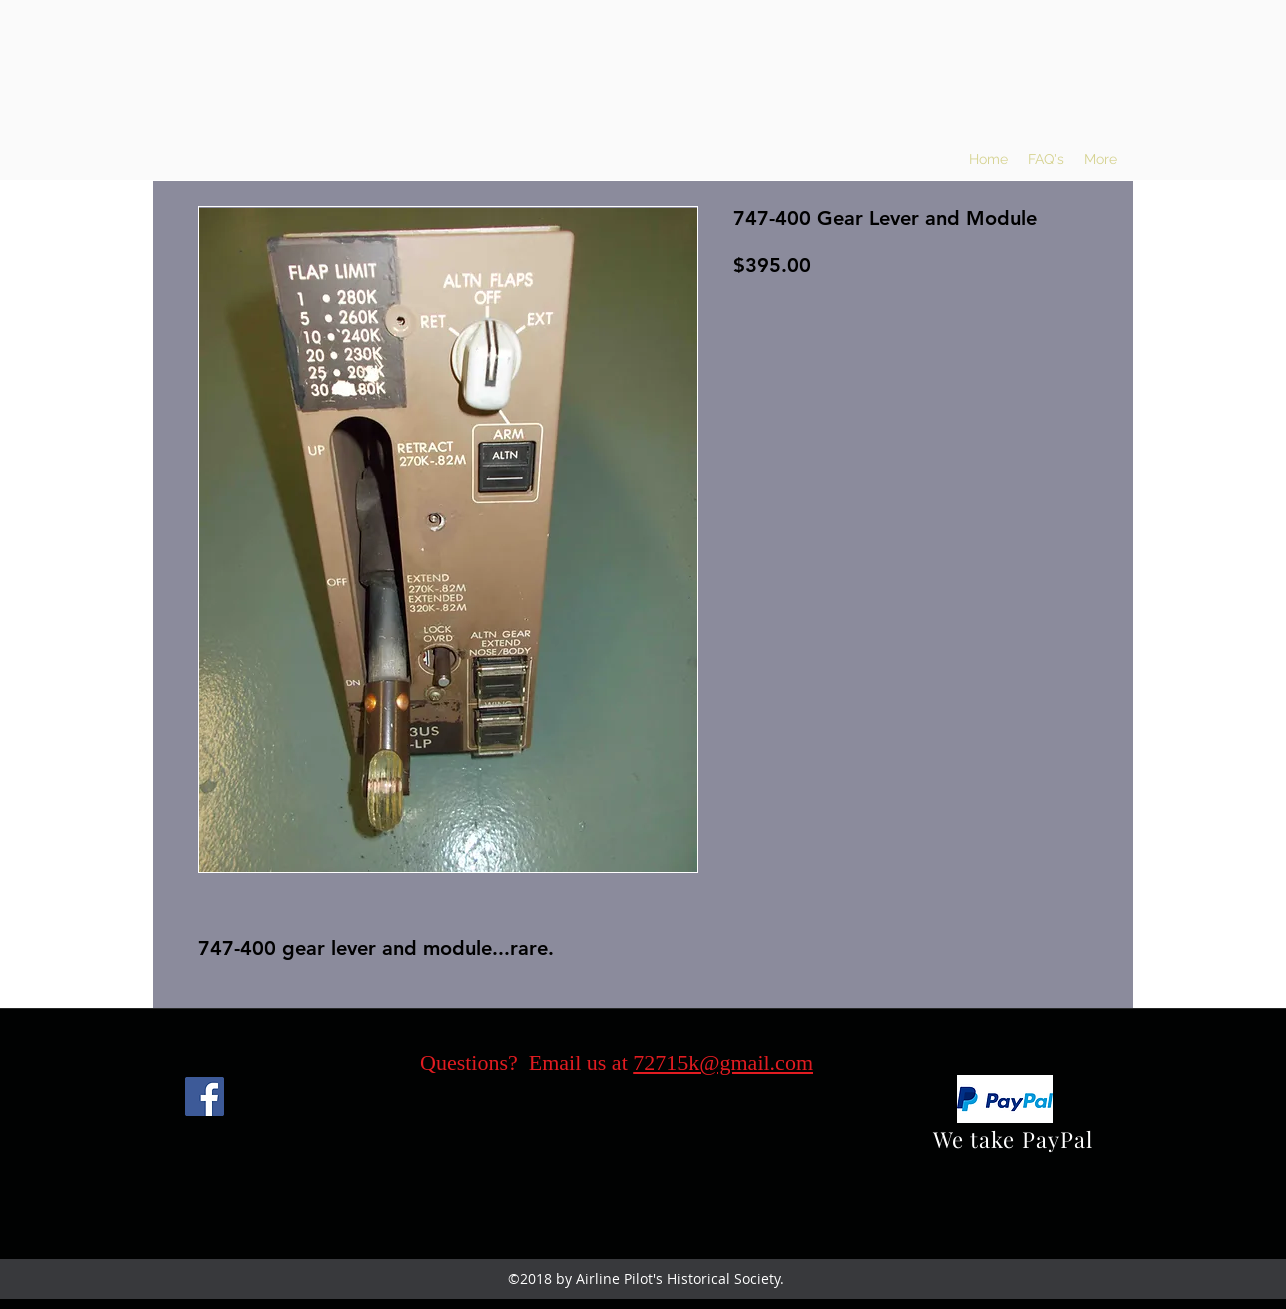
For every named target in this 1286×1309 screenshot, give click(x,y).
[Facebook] (204, 1096)
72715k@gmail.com (723, 1062)
